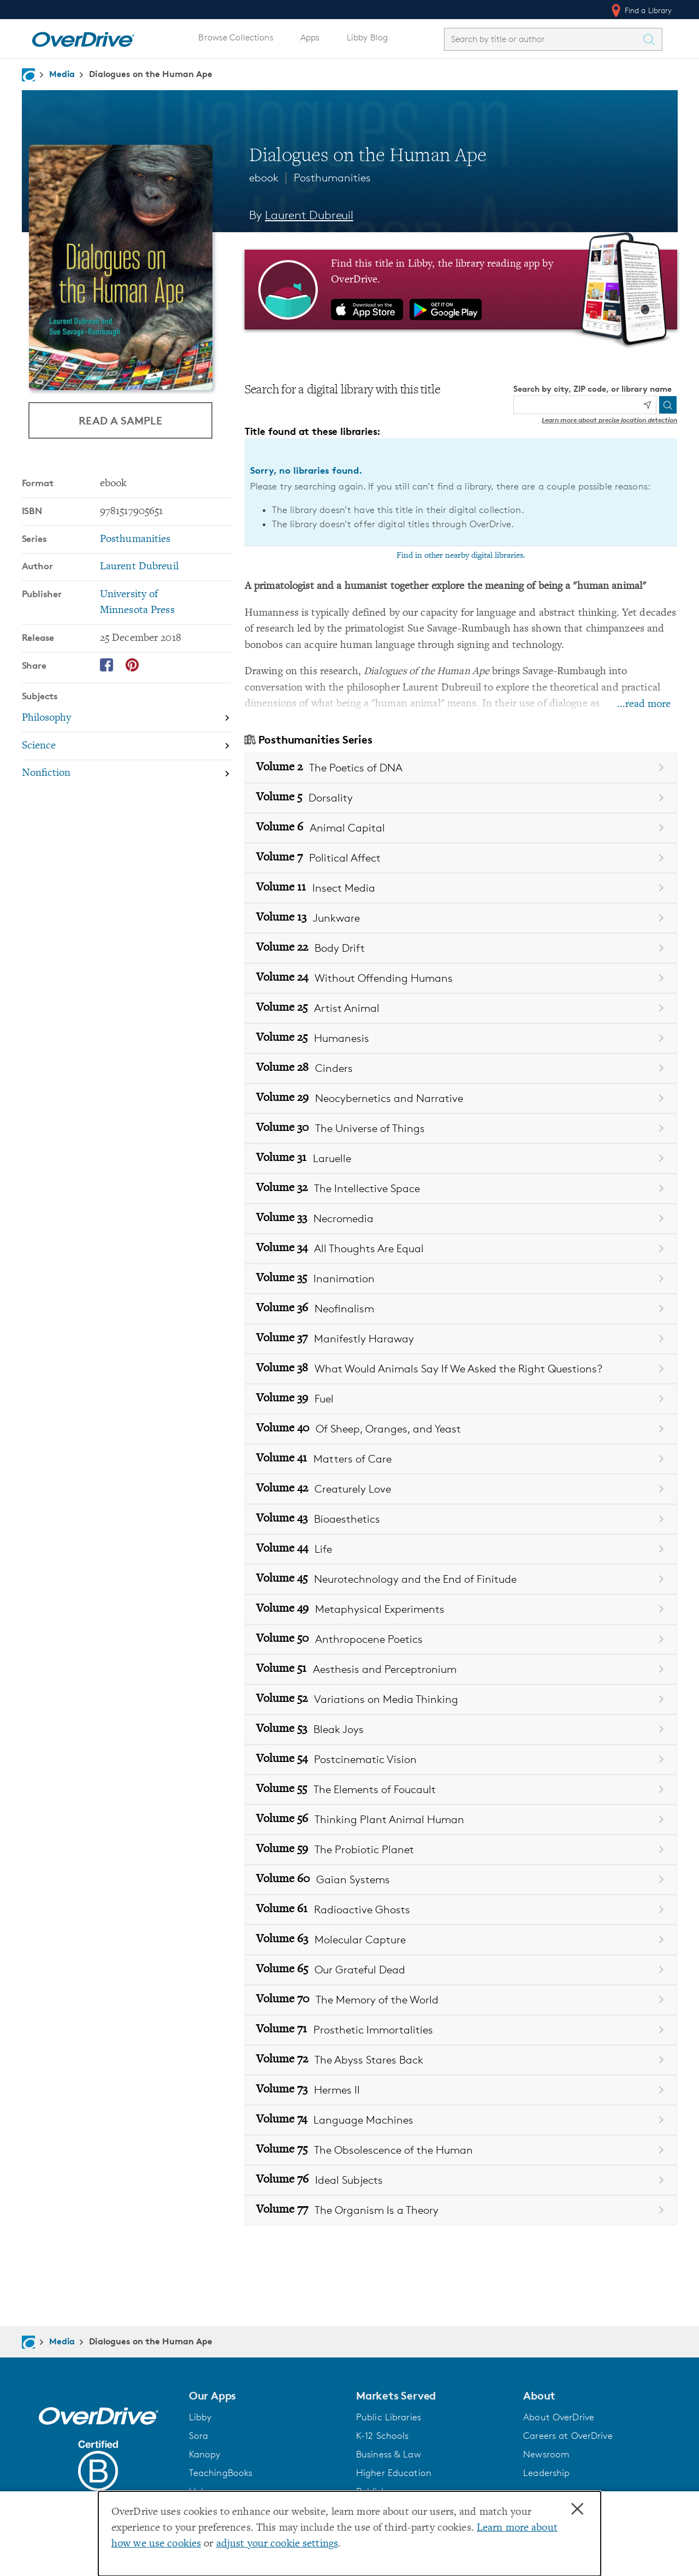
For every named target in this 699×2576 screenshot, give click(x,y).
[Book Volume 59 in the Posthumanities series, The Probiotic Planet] (461, 1850)
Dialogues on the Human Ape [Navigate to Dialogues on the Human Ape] (150, 73)
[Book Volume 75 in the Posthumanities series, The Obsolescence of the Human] (461, 2150)
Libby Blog (367, 37)
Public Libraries (388, 2417)
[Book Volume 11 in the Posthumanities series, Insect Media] (461, 888)
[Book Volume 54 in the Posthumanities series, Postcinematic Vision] (461, 1759)
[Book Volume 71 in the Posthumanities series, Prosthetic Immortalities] (461, 2030)
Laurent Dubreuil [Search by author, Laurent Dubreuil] (309, 215)
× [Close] (577, 2509)
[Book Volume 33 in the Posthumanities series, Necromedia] (461, 1219)
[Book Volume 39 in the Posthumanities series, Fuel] (461, 1399)
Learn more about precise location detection (609, 420)
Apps (310, 37)
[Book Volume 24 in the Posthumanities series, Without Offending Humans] (461, 978)
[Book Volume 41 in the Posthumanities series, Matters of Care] (461, 1459)
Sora (199, 2435)
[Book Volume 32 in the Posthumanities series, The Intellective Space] (461, 1189)
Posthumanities (332, 177)
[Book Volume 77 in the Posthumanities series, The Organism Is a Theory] (461, 2210)
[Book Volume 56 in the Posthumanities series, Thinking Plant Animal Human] (461, 1820)
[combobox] (543, 39)
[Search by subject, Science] (127, 747)
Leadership (546, 2472)
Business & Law (388, 2454)
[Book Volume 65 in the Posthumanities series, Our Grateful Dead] (461, 1970)
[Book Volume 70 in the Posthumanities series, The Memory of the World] (461, 2000)
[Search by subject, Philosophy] (127, 719)
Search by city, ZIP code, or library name (592, 389)
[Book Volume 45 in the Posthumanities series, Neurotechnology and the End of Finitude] (461, 1579)
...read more (644, 704)
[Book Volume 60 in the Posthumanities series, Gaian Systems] (461, 1880)
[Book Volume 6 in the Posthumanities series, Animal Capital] (461, 828)
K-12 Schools (382, 2435)
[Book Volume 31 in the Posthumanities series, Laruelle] (461, 1158)
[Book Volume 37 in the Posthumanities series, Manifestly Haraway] (461, 1339)
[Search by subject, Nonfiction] (127, 774)
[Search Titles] (652, 39)
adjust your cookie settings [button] (277, 2544)
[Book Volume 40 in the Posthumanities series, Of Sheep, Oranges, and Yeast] (461, 1429)
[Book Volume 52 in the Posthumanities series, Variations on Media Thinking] (461, 1699)
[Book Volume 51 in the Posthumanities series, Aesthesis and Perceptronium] (461, 1669)
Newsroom (546, 2454)
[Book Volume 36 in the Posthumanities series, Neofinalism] (461, 1309)
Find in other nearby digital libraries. (460, 555)
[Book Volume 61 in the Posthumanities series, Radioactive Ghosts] (461, 1910)
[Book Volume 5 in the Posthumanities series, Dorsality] (461, 798)
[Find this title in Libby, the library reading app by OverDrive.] (461, 289)
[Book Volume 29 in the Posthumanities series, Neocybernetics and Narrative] (461, 1098)
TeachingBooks (221, 2472)
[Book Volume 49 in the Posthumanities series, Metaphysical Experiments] (461, 1609)
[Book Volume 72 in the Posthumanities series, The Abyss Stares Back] (461, 2060)
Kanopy (205, 2454)
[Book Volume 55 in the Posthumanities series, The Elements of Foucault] (461, 1790)
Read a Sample (120, 420)
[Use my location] (647, 405)
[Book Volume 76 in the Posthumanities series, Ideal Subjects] (461, 2180)
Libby (200, 2417)
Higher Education (393, 2472)
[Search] (668, 405)
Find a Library (640, 10)
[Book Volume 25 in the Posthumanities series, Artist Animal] (461, 1008)
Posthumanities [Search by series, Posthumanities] (135, 539)
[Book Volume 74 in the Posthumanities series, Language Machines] (461, 2120)
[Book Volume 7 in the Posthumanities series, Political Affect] (461, 858)
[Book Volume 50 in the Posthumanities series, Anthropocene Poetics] (461, 1639)
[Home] (83, 37)
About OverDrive (558, 2417)
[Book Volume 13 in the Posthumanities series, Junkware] (461, 918)
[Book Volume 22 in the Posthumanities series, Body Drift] (461, 948)
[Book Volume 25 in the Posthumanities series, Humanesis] (461, 1038)
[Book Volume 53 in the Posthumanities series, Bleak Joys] (461, 1729)
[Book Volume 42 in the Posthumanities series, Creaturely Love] (461, 1489)
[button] (266, 2396)
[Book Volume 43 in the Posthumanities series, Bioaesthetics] (461, 1519)
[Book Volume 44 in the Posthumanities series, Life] (461, 1549)
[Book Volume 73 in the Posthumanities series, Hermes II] (461, 2090)
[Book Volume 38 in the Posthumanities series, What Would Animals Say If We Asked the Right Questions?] (461, 1369)
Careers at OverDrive (567, 2435)
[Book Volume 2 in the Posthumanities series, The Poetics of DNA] (461, 768)
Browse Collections (235, 37)
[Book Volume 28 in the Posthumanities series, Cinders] (461, 1068)
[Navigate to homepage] (28, 74)
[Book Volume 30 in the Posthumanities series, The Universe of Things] (461, 1128)
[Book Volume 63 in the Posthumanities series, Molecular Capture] (461, 1940)
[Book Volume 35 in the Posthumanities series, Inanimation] (461, 1279)
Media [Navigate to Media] (62, 73)
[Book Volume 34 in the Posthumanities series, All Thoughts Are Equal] (461, 1249)
